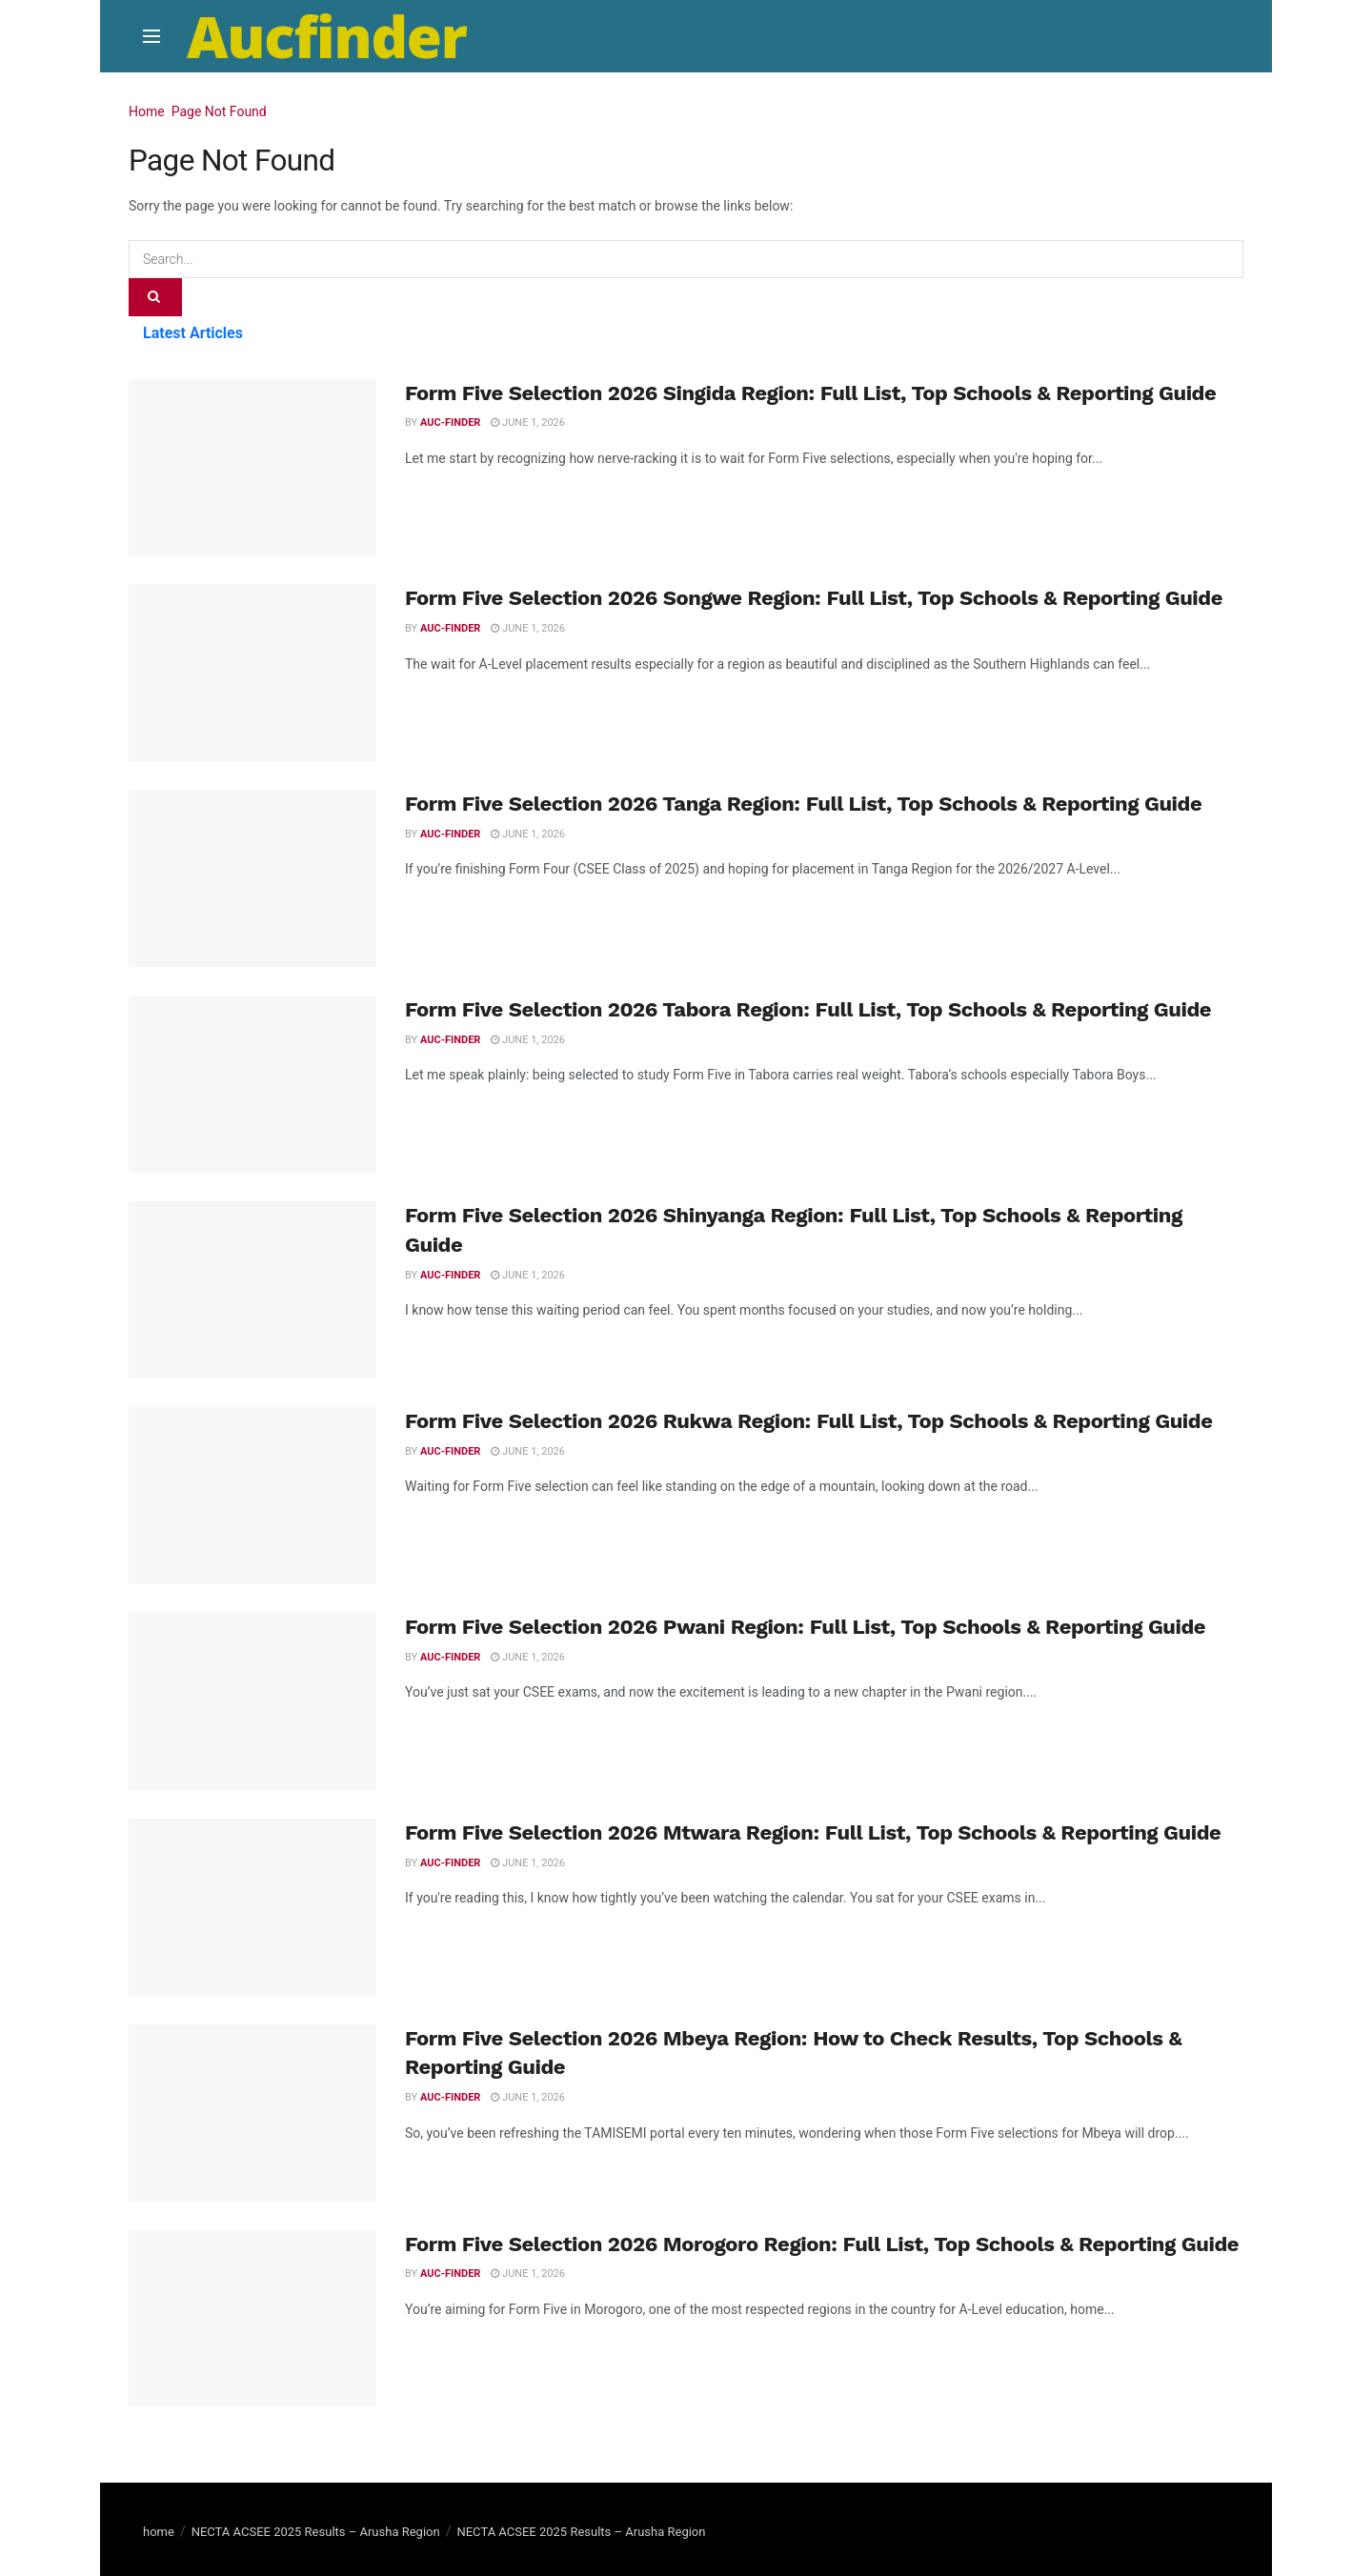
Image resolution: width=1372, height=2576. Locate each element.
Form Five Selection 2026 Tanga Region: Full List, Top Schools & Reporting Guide (803, 803)
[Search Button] (155, 297)
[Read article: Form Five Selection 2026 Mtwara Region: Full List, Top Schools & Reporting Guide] (252, 1907)
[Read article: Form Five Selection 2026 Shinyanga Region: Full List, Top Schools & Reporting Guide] (252, 1290)
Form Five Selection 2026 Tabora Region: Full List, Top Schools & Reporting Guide (808, 1009)
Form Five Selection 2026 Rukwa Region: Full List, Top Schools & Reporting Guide (808, 1421)
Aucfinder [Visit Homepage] (327, 36)
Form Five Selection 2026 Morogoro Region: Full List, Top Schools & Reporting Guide (822, 2244)
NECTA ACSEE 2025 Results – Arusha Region (316, 2532)
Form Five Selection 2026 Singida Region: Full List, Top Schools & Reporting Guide (810, 393)
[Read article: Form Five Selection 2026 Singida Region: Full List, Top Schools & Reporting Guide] (252, 467)
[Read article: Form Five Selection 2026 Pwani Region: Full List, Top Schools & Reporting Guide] (252, 1701)
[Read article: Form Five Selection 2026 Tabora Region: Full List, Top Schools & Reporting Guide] (252, 1084)
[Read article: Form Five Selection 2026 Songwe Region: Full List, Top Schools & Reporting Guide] (252, 672)
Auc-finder (450, 422)
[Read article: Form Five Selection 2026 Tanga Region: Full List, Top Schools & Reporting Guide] (252, 878)
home (158, 2532)
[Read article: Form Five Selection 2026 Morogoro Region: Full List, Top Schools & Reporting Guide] (252, 2318)
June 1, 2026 (528, 422)
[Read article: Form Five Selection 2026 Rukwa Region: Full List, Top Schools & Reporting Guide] (252, 1495)
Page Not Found (219, 111)
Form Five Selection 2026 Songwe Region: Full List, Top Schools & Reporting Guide (813, 598)
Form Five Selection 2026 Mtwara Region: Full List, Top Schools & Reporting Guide (813, 1832)
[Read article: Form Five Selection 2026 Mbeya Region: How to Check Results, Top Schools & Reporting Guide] (252, 2113)
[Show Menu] (151, 36)
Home (147, 111)
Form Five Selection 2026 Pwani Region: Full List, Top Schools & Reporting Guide (805, 1627)
